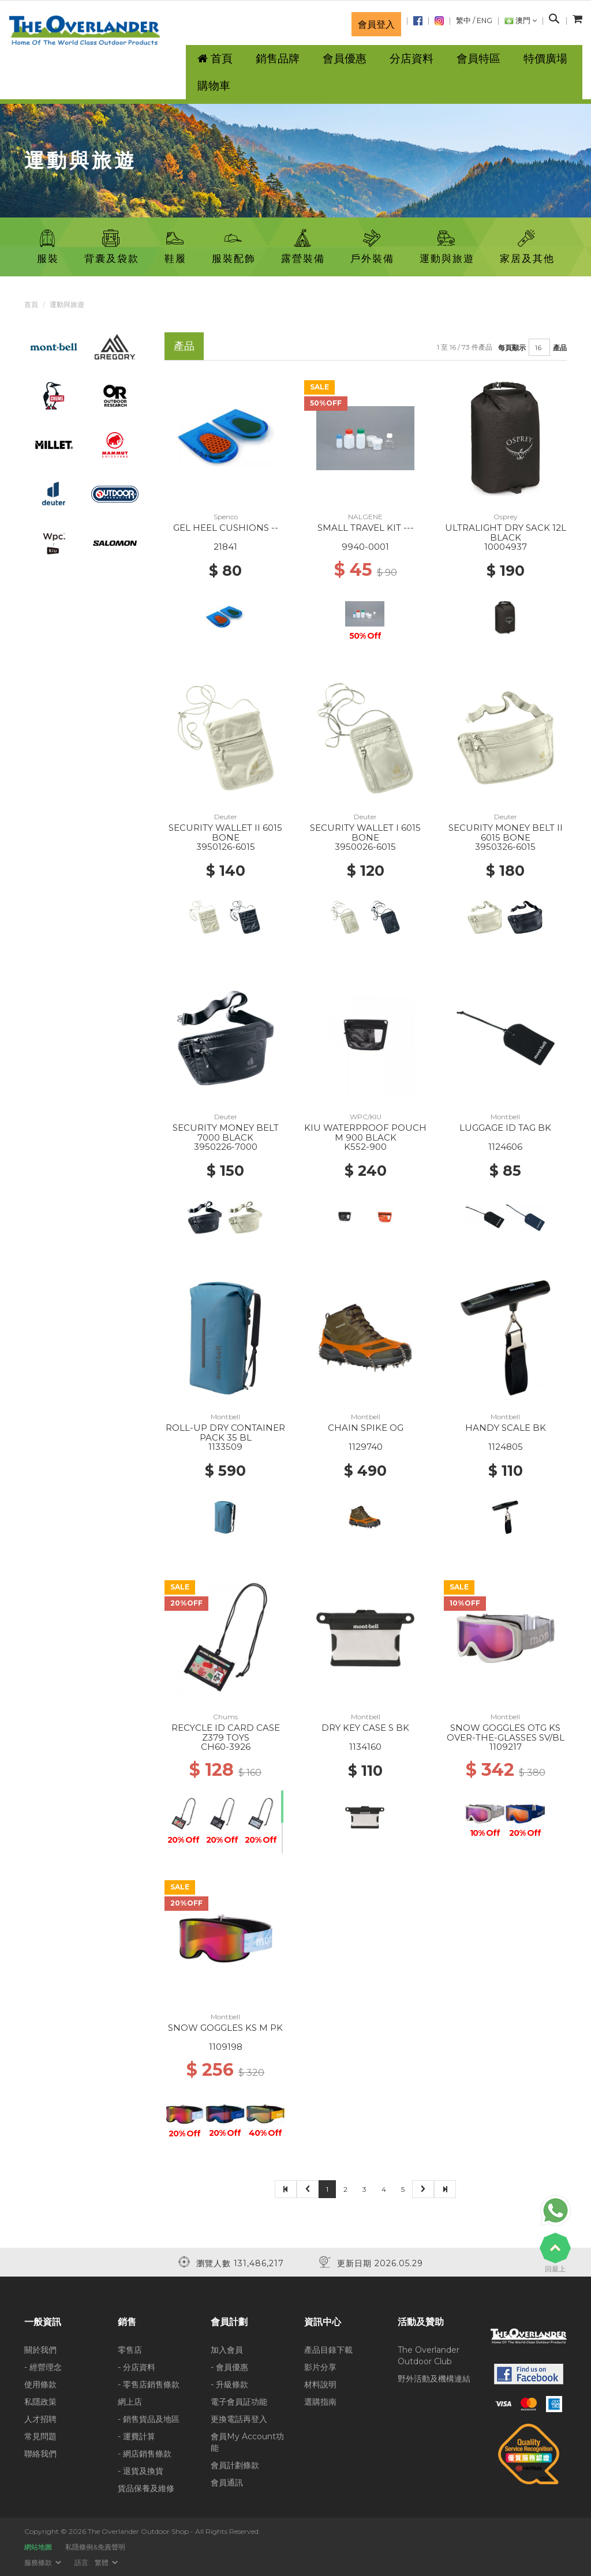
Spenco (226, 516)
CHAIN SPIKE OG (365, 1427)
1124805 (505, 1446)
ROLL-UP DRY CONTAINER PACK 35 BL (225, 1432)
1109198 (225, 2046)
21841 (225, 546)
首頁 (31, 304)
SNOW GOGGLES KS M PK (225, 2027)
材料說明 (320, 2384)
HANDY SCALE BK (505, 1427)
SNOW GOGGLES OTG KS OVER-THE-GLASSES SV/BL (505, 1732)
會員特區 (478, 58)
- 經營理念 (43, 2367)
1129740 (366, 1446)
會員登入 (376, 24)
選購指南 (320, 2402)
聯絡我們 (40, 2453)
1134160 (365, 1746)
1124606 (505, 1146)
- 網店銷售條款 (144, 2453)
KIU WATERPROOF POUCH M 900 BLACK (365, 1132)
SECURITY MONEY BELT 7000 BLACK (226, 1132)
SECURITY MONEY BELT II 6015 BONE (505, 832)
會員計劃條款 (235, 2465)
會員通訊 (227, 2482)
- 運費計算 (136, 2436)
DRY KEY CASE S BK (365, 1727)
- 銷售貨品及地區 (148, 2419)
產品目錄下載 (328, 2350)
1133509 (225, 1446)
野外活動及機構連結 (434, 2378)
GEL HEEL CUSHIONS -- (225, 527)
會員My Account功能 (247, 2442)
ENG (484, 20)
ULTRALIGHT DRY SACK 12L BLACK (505, 532)
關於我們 (40, 2350)
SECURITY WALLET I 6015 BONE (365, 832)
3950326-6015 (505, 846)
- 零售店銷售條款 (148, 2384)
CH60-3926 (225, 1746)
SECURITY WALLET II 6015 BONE (225, 832)
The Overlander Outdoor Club (428, 2356)
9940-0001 (365, 546)
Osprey (505, 516)
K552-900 (365, 1146)
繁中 (463, 20)
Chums (225, 1716)
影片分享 (320, 2367)
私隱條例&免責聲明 (95, 2547)
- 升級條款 (229, 2384)
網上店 (130, 2402)
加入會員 (227, 2350)
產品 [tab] (184, 346)
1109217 (505, 1746)
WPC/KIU (365, 1116)
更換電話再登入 (239, 2419)
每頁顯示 (512, 347)
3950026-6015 (365, 846)
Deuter (225, 816)
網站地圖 (38, 2547)
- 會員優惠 (229, 2367)
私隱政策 (40, 2402)
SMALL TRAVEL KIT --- (365, 527)
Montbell (505, 1116)
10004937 (505, 546)
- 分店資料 (136, 2367)
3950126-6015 (225, 846)
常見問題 (40, 2436)
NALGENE (365, 516)
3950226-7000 (225, 1146)
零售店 (130, 2350)
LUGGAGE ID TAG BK (505, 1127)
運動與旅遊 (67, 304)
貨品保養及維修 (146, 2488)
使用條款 (40, 2384)
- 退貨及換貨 (140, 2471)
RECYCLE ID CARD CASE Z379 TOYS (225, 1732)
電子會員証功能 (239, 2402)
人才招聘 (40, 2419)
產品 (560, 347)
